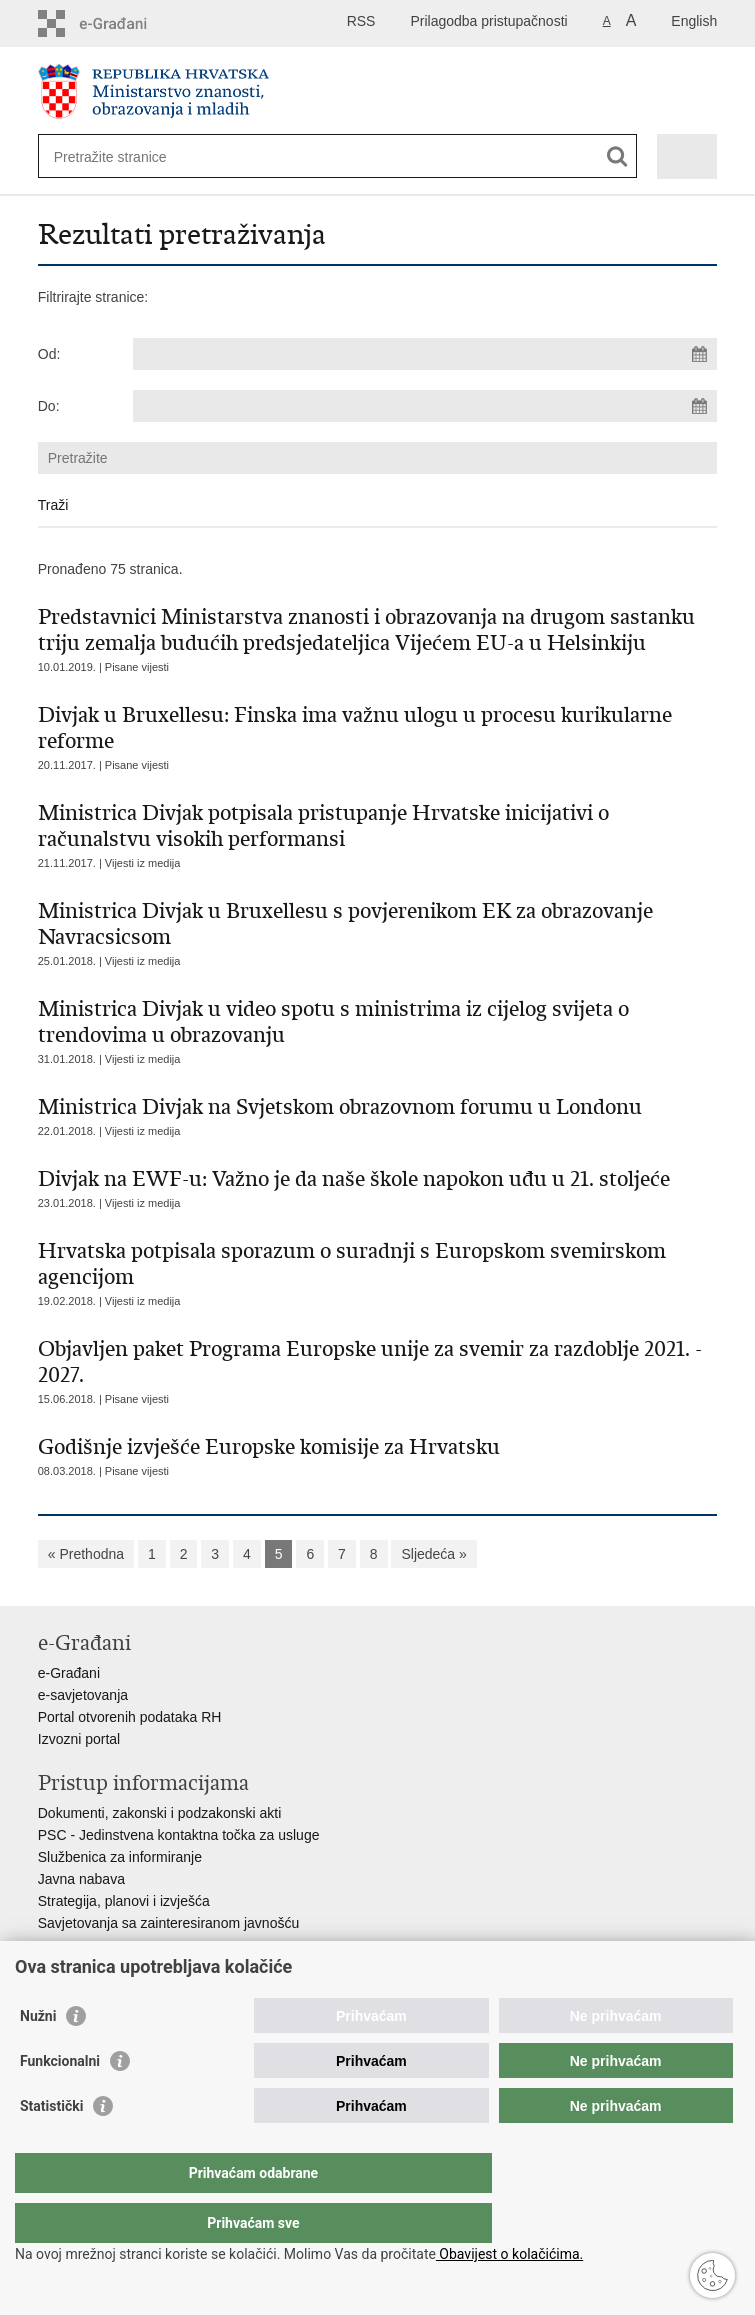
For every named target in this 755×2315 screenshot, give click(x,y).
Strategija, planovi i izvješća (124, 1901)
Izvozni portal (79, 1739)
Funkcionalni (60, 2101)
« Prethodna (86, 1554)
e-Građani (69, 1673)
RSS (361, 21)
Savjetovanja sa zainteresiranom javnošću (168, 1923)
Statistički (51, 2146)
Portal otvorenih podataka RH (130, 1717)
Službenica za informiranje (120, 1857)
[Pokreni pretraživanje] (617, 156)
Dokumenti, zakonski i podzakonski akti (160, 1813)
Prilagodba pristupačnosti (488, 21)
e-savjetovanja (83, 1695)
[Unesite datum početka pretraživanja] (425, 354)
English (694, 21)
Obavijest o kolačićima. (509, 2254)
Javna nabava (81, 1879)
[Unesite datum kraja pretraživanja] (425, 406)
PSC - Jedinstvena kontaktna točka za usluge (179, 1835)
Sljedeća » (433, 1554)
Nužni (38, 2056)
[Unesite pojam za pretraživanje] (126, 156)
